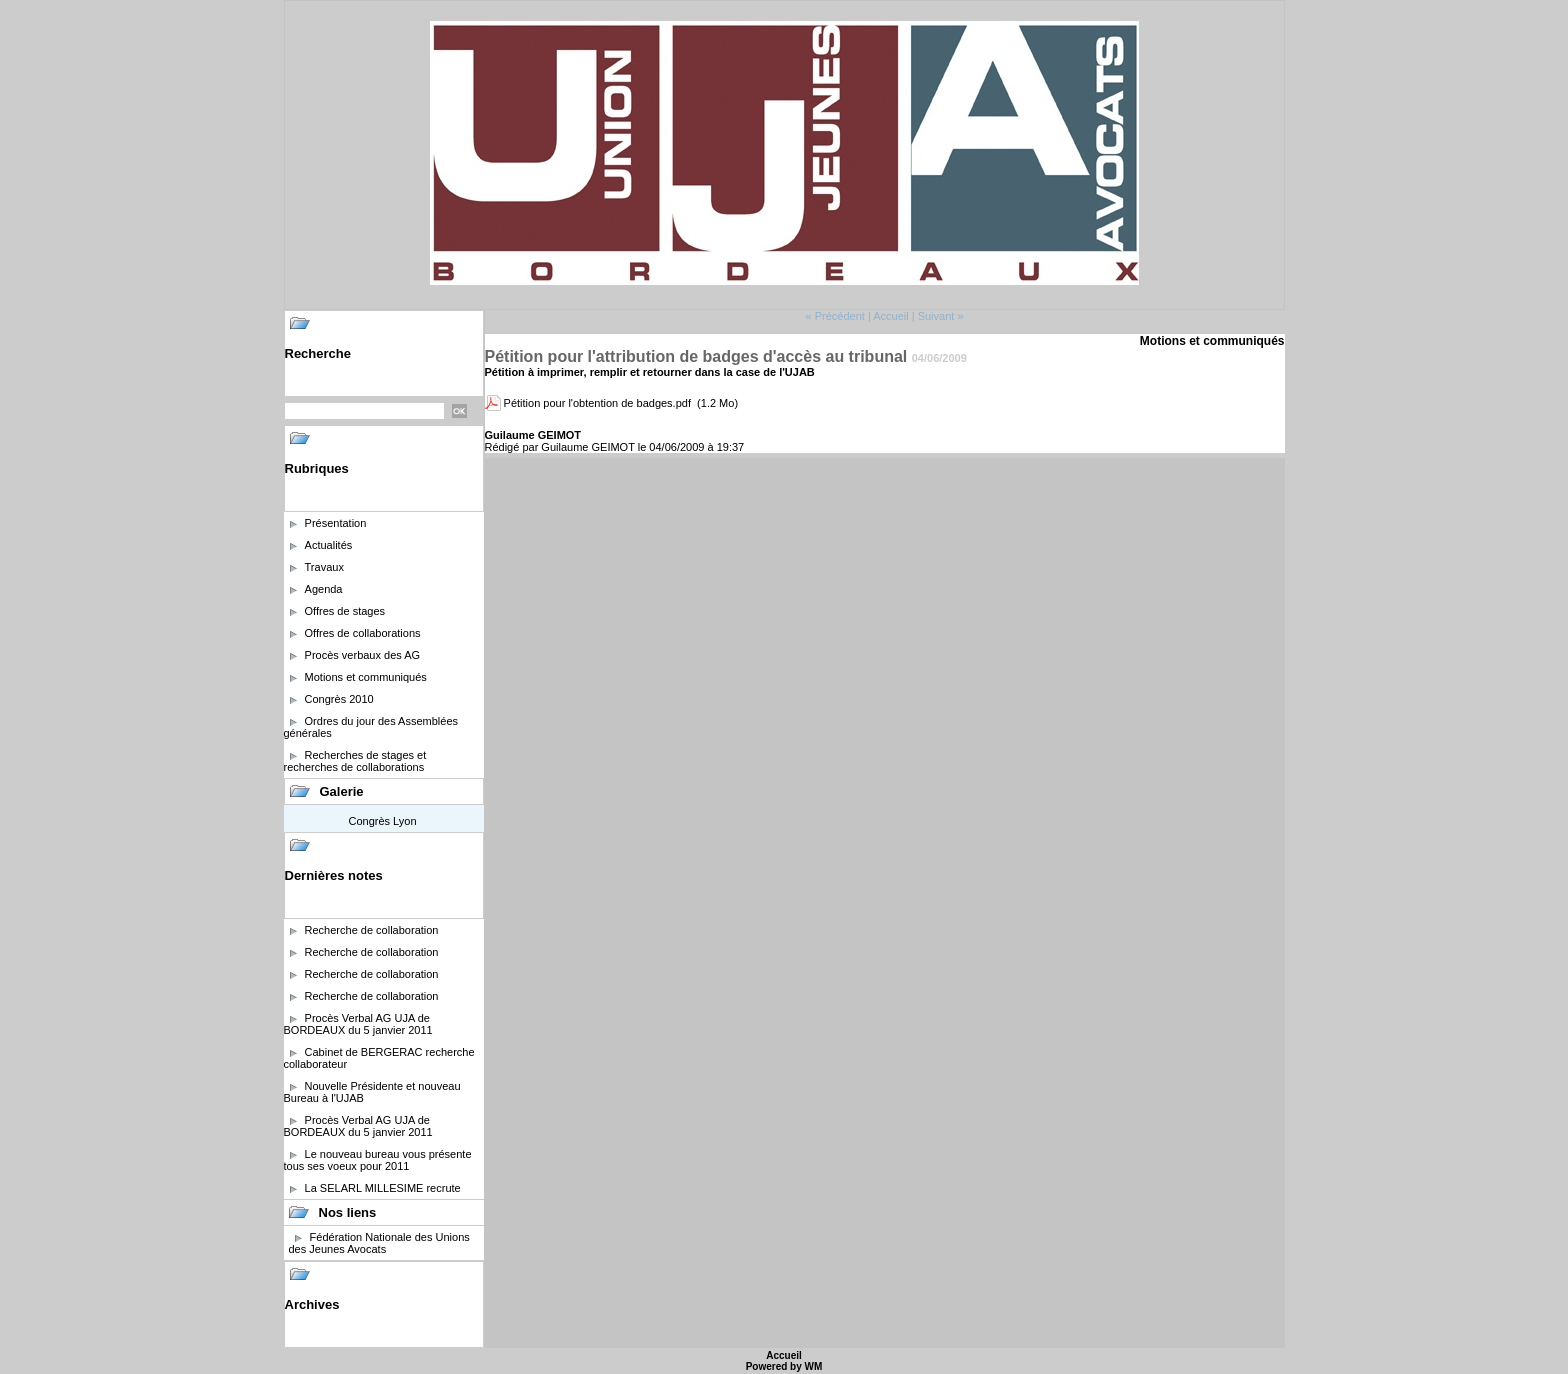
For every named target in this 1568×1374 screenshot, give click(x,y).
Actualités (329, 545)
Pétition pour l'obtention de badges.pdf (597, 403)
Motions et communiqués (366, 677)
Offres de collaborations (363, 633)
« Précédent (834, 316)
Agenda (324, 589)
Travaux (324, 567)
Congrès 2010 (339, 699)
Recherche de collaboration (372, 930)
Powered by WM (784, 1366)
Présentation (336, 523)
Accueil (890, 316)
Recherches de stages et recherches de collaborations (355, 761)
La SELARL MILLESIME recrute (383, 1188)
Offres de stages (345, 611)
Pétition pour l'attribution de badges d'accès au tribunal (696, 356)
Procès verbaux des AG (363, 655)
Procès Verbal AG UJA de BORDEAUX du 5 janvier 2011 (358, 1024)
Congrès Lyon (382, 821)
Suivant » (941, 316)
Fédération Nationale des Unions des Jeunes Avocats (379, 1243)
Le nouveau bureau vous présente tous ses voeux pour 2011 (378, 1160)
